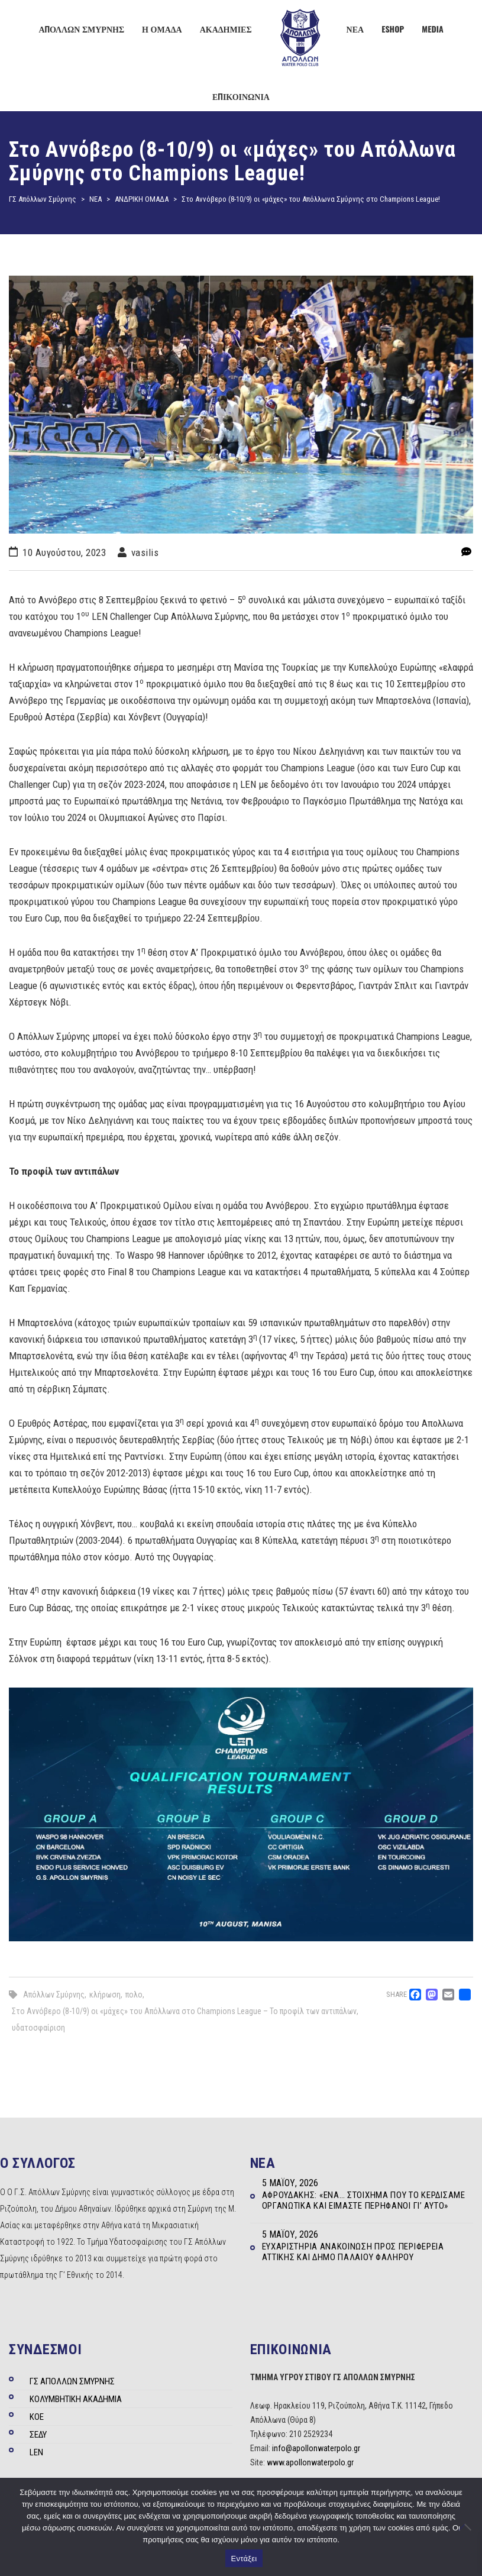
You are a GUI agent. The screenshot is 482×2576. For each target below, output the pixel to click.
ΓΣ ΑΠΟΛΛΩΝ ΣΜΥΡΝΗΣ (72, 2381)
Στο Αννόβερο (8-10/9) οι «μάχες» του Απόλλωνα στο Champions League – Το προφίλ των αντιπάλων (184, 2011)
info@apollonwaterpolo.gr (316, 2448)
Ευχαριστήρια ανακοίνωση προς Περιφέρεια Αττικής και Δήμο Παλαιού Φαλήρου (353, 2252)
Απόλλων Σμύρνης (54, 1994)
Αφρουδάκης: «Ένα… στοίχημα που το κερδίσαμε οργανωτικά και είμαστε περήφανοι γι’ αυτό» (363, 2200)
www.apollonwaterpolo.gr (310, 2462)
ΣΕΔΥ (38, 2434)
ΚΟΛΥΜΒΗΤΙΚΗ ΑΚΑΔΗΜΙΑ (76, 2399)
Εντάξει (244, 2558)
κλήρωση (105, 1994)
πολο (134, 1994)
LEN (36, 2452)
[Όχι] (467, 2527)
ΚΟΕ (37, 2417)
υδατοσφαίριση (38, 2027)
